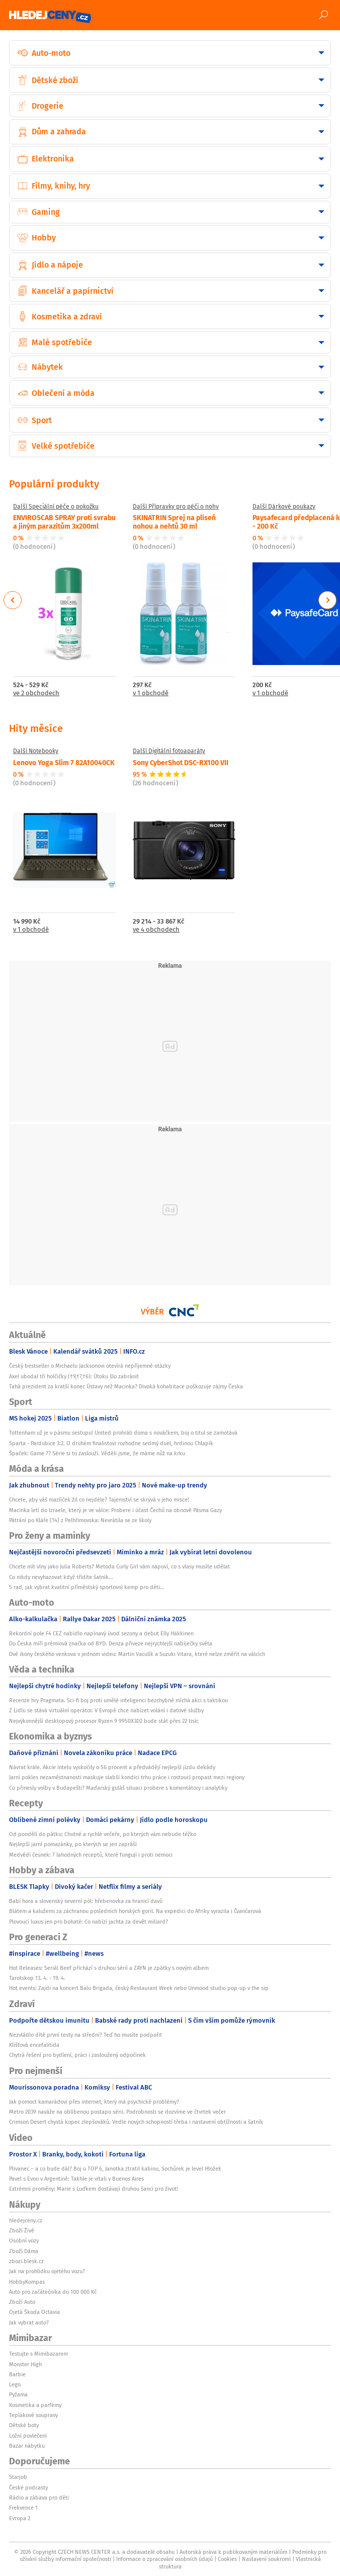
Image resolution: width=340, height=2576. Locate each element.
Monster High (25, 2364)
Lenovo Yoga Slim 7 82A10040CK (64, 762)
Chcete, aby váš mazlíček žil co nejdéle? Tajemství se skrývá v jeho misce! (99, 1499)
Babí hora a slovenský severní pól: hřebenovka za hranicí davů (85, 1901)
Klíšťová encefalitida (34, 2045)
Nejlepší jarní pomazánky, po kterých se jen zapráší (73, 1844)
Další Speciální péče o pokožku (56, 507)
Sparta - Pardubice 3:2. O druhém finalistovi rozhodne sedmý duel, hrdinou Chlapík (111, 1443)
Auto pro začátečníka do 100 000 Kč (53, 2292)
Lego (15, 2384)
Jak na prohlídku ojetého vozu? (47, 2271)
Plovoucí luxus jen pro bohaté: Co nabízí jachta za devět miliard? (88, 1922)
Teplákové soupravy (33, 2415)
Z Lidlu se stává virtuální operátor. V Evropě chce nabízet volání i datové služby (106, 1710)
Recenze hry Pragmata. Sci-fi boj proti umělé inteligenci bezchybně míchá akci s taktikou (118, 1700)
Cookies (227, 2559)
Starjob (18, 2477)
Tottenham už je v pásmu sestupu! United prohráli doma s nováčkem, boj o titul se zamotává (123, 1433)
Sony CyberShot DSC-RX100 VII (180, 762)
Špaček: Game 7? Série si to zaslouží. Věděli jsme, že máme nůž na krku (97, 1453)
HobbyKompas (27, 2282)
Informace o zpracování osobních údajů (164, 2559)
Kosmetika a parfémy (35, 2405)
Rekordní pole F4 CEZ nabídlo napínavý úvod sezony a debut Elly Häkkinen (101, 1633)
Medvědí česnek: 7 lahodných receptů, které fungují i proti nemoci (91, 1855)
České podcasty (28, 2487)
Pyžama (18, 2394)
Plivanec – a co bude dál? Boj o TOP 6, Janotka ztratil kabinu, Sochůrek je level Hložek (115, 2169)
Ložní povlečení (28, 2436)
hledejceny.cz (25, 2220)
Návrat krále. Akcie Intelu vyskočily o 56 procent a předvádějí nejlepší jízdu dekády (112, 1767)
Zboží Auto (22, 2302)
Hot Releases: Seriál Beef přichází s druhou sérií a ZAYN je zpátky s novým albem (109, 1968)
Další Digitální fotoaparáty (169, 751)
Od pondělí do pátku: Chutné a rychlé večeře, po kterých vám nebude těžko (102, 1834)
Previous (13, 600)
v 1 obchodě (150, 693)
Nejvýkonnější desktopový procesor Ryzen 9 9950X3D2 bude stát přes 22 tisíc (104, 1721)
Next (327, 600)
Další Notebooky (35, 751)
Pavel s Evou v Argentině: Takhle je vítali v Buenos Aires (76, 2179)
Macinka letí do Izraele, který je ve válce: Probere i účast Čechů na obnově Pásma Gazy (115, 1510)
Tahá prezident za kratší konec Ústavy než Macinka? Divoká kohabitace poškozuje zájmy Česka (126, 1386)
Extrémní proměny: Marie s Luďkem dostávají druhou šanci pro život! (93, 2189)
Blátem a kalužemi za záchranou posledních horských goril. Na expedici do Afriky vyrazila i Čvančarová (135, 1911)
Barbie (17, 2374)
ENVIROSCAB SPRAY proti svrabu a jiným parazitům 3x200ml (64, 521)
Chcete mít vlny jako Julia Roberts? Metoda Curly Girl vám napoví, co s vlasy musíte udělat (119, 1566)
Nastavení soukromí (266, 2559)
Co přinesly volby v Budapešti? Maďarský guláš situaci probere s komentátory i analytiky (118, 1788)
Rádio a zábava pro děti (39, 2498)
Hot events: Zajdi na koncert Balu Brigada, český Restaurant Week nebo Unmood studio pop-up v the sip (139, 1988)
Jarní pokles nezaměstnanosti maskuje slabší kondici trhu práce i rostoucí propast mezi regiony (126, 1777)
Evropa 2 (19, 2518)
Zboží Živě (21, 2230)
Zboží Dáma (23, 2251)
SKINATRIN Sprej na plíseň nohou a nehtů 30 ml (174, 521)
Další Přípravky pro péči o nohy (176, 507)
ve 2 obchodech (36, 693)
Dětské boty (24, 2425)
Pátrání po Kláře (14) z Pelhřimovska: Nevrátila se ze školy (80, 1520)
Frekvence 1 (23, 2508)
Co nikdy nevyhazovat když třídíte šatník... (61, 1577)
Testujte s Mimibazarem (38, 2354)
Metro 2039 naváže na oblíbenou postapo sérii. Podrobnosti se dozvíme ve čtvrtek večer (117, 2112)
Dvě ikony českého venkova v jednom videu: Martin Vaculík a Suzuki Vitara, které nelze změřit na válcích (137, 1654)
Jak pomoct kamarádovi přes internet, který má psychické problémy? (94, 2102)
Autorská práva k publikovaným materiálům (233, 2552)
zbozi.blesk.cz (26, 2261)
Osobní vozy (24, 2240)
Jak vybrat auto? (29, 2322)
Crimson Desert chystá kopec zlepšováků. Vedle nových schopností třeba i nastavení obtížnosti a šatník (136, 2122)
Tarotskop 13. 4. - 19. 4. (37, 1978)
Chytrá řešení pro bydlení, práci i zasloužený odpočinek (77, 2055)
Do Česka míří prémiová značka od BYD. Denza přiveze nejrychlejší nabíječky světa (110, 1643)
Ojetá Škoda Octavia (34, 2312)
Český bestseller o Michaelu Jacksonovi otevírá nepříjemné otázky (90, 1366)
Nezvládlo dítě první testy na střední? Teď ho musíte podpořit (85, 2035)
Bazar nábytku (27, 2446)
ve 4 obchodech (156, 930)
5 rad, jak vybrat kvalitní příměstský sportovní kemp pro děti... (86, 1587)
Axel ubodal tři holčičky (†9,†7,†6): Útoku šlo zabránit (74, 1376)
